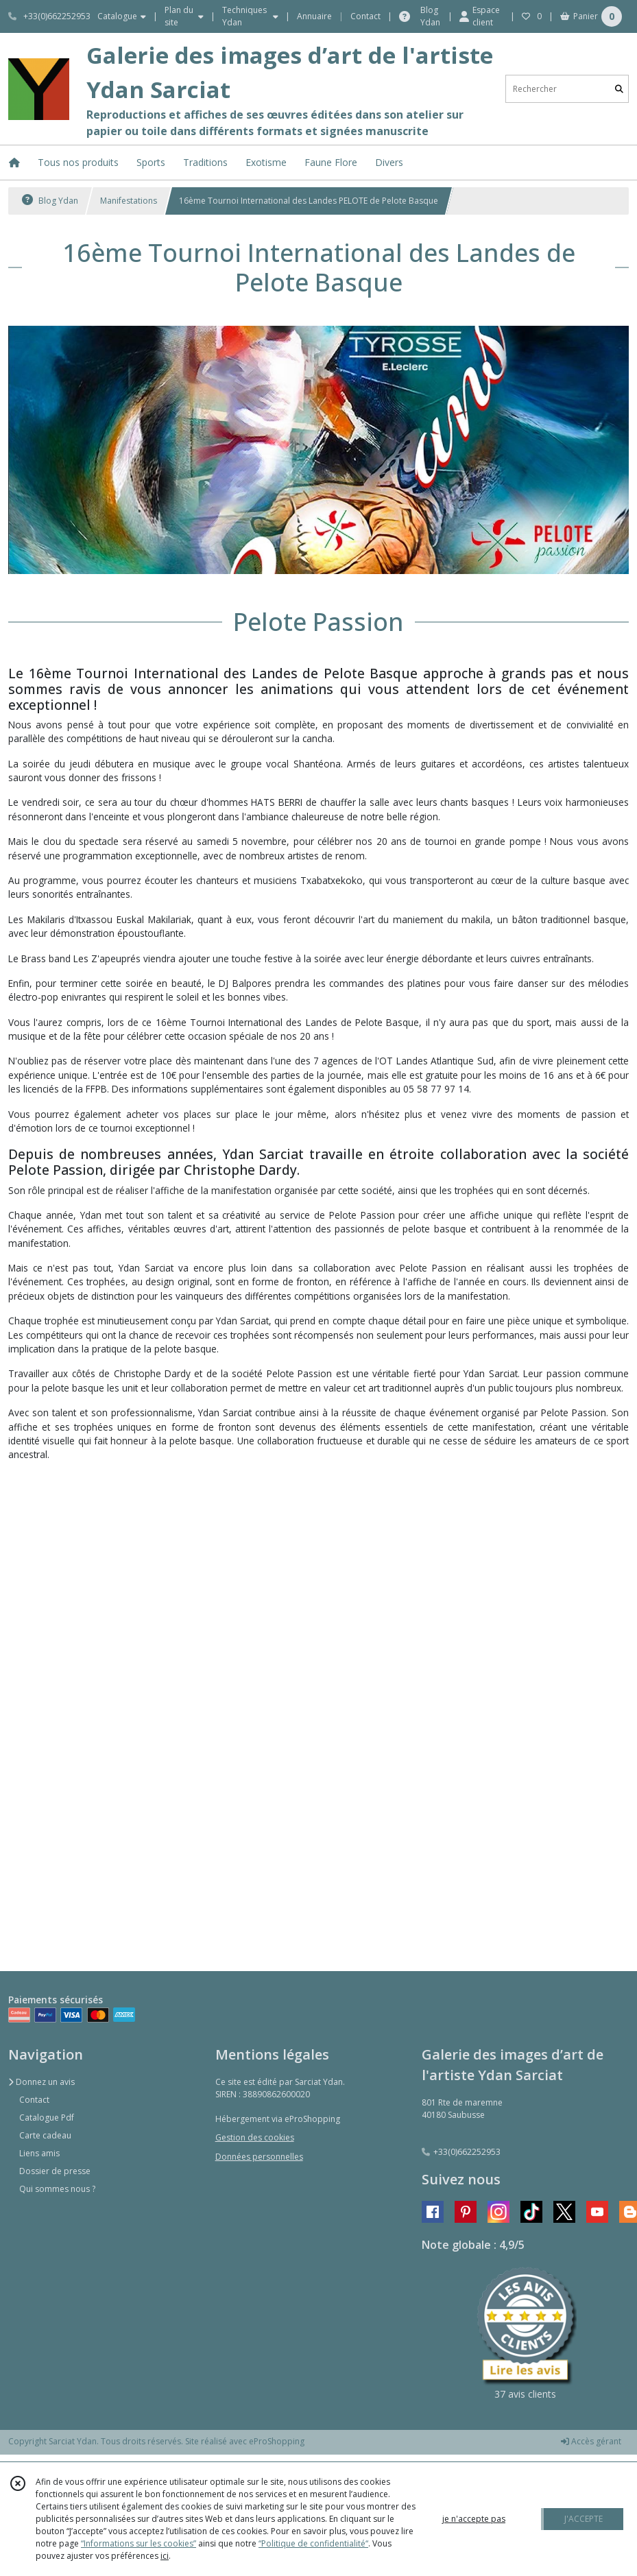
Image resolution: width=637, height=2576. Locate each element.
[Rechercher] (619, 88)
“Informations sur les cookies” (138, 2543)
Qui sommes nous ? (57, 2189)
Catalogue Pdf (46, 2117)
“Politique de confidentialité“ (313, 2543)
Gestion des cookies (254, 2137)
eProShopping (276, 2441)
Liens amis (39, 2153)
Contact (365, 16)
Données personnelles (259, 2156)
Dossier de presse (55, 2171)
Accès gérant (591, 2441)
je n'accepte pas (473, 2519)
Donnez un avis (41, 2082)
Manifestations (128, 200)
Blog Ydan (50, 200)
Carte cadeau (45, 2135)
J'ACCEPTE (583, 2519)
